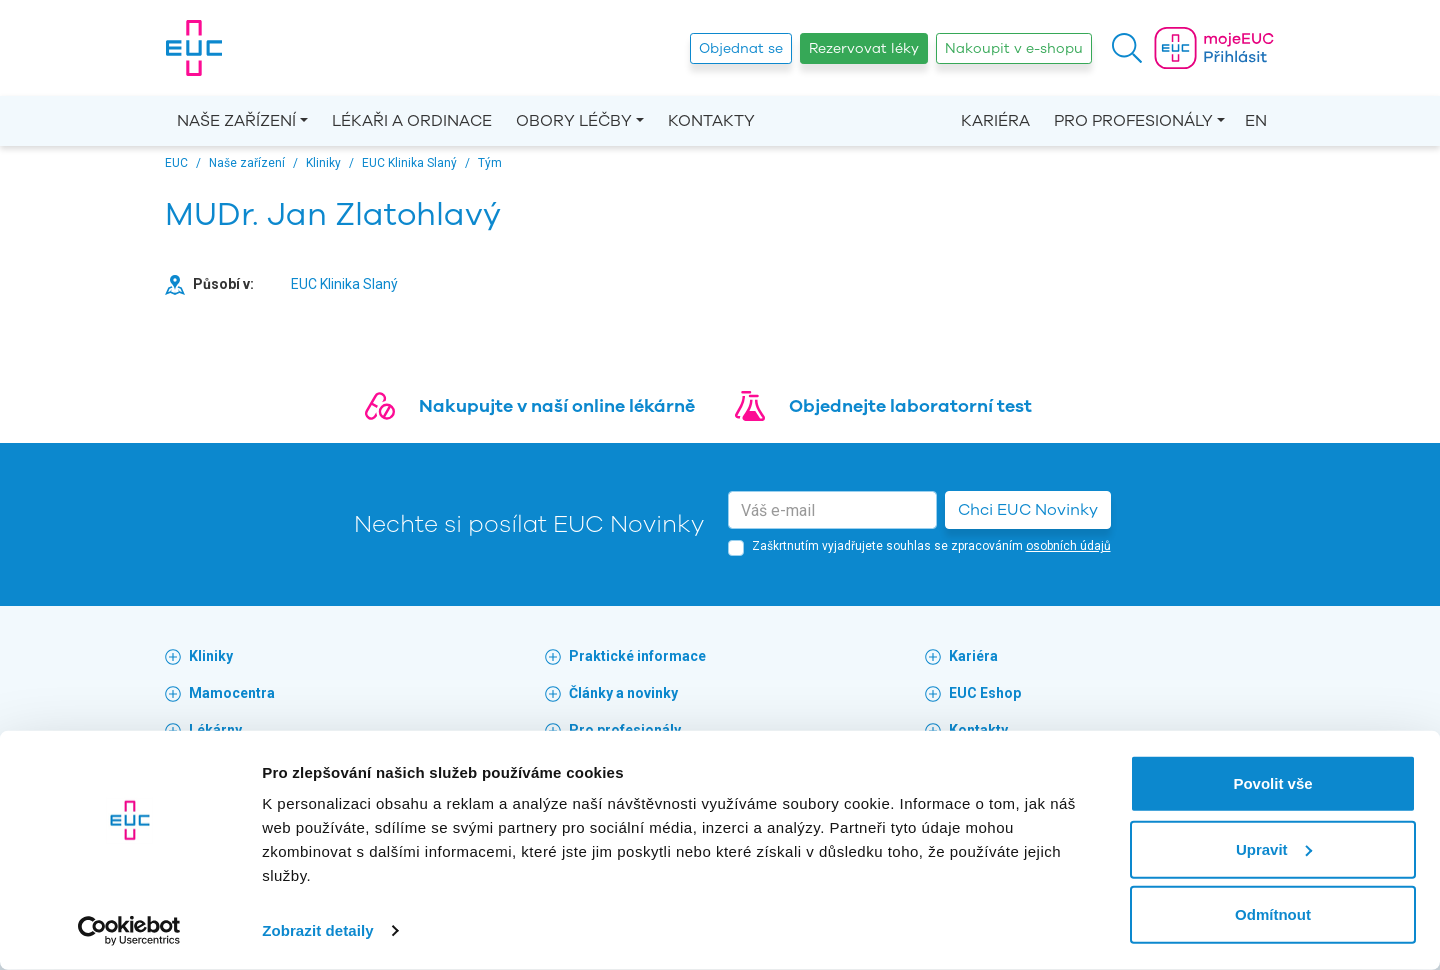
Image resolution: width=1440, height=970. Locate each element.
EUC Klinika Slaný (344, 284)
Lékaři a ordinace (412, 121)
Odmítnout (1273, 914)
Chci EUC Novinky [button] (1028, 510)
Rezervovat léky (864, 48)
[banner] (194, 48)
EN (1256, 121)
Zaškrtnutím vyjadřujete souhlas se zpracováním (931, 546)
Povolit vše (1272, 783)
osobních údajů (1068, 546)
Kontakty (711, 121)
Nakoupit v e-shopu (1014, 48)
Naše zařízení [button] (236, 121)
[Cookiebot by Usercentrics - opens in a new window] (129, 931)
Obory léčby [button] (574, 121)
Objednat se (741, 48)
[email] (832, 510)
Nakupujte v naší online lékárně (557, 406)
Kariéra (995, 121)
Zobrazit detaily (318, 930)
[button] (1127, 48)
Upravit (1274, 848)
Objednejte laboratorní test (910, 406)
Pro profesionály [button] (1133, 121)
